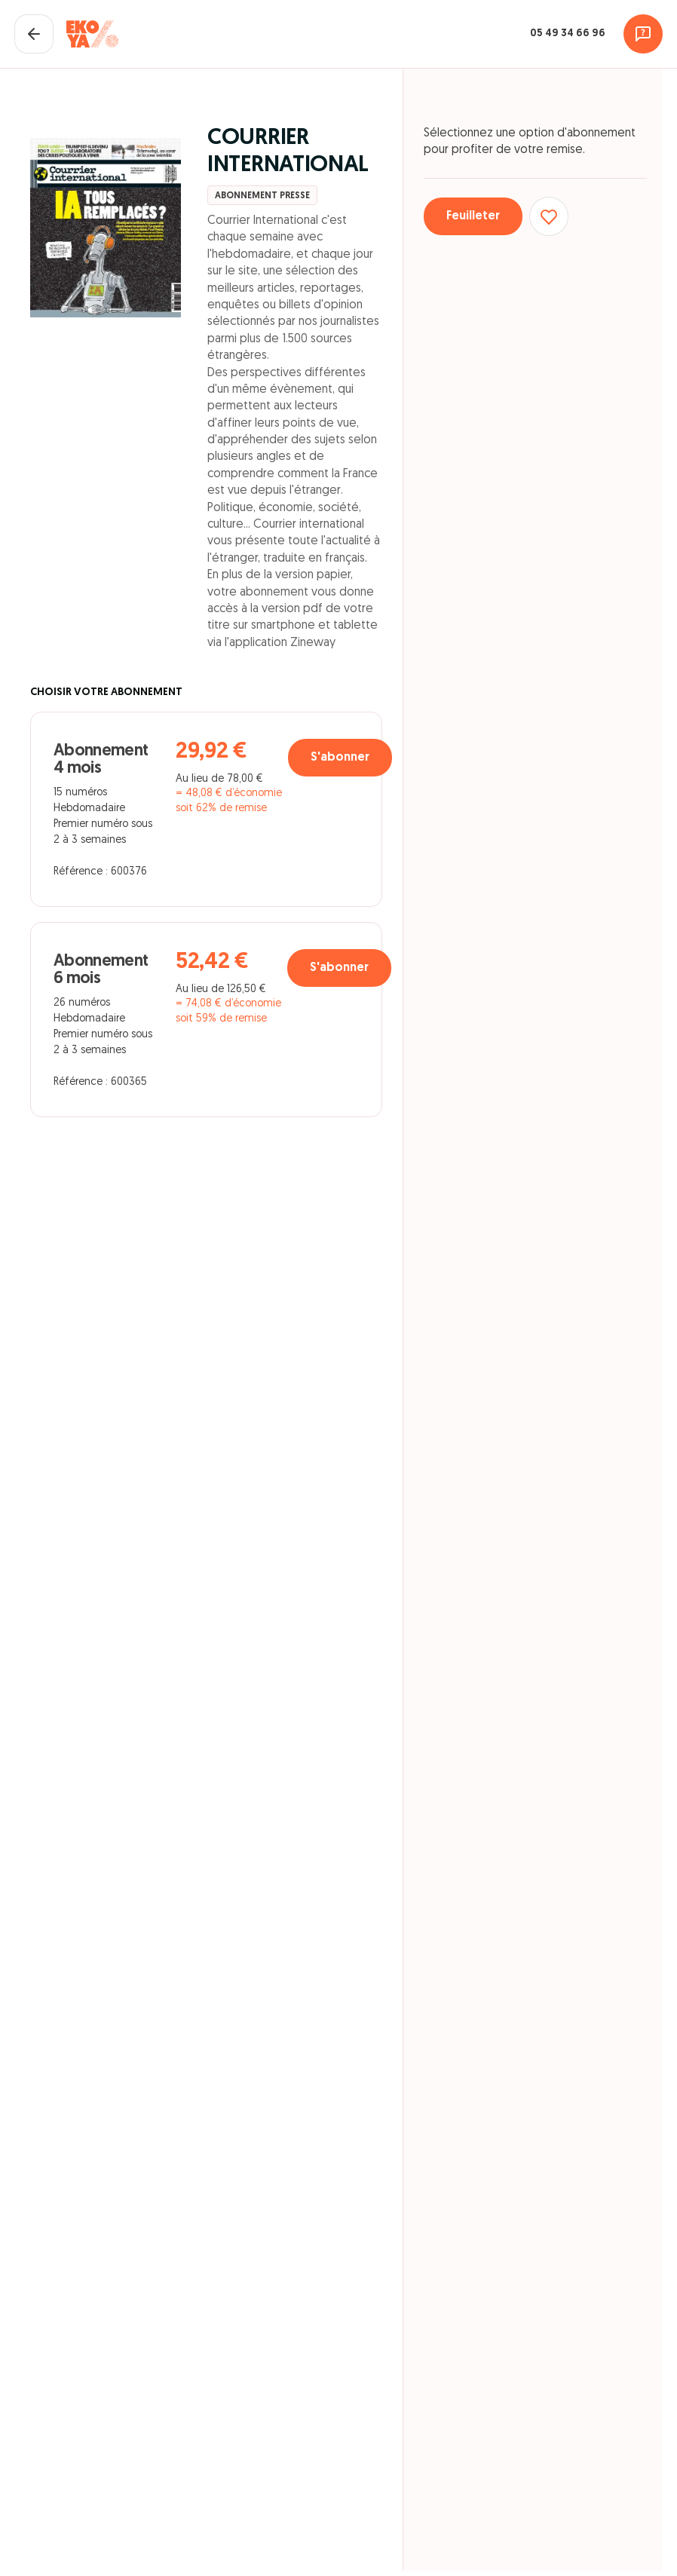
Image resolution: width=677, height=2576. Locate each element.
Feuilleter (473, 216)
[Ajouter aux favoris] (549, 216)
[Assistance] (643, 34)
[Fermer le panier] (34, 34)
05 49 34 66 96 (567, 33)
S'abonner (340, 758)
